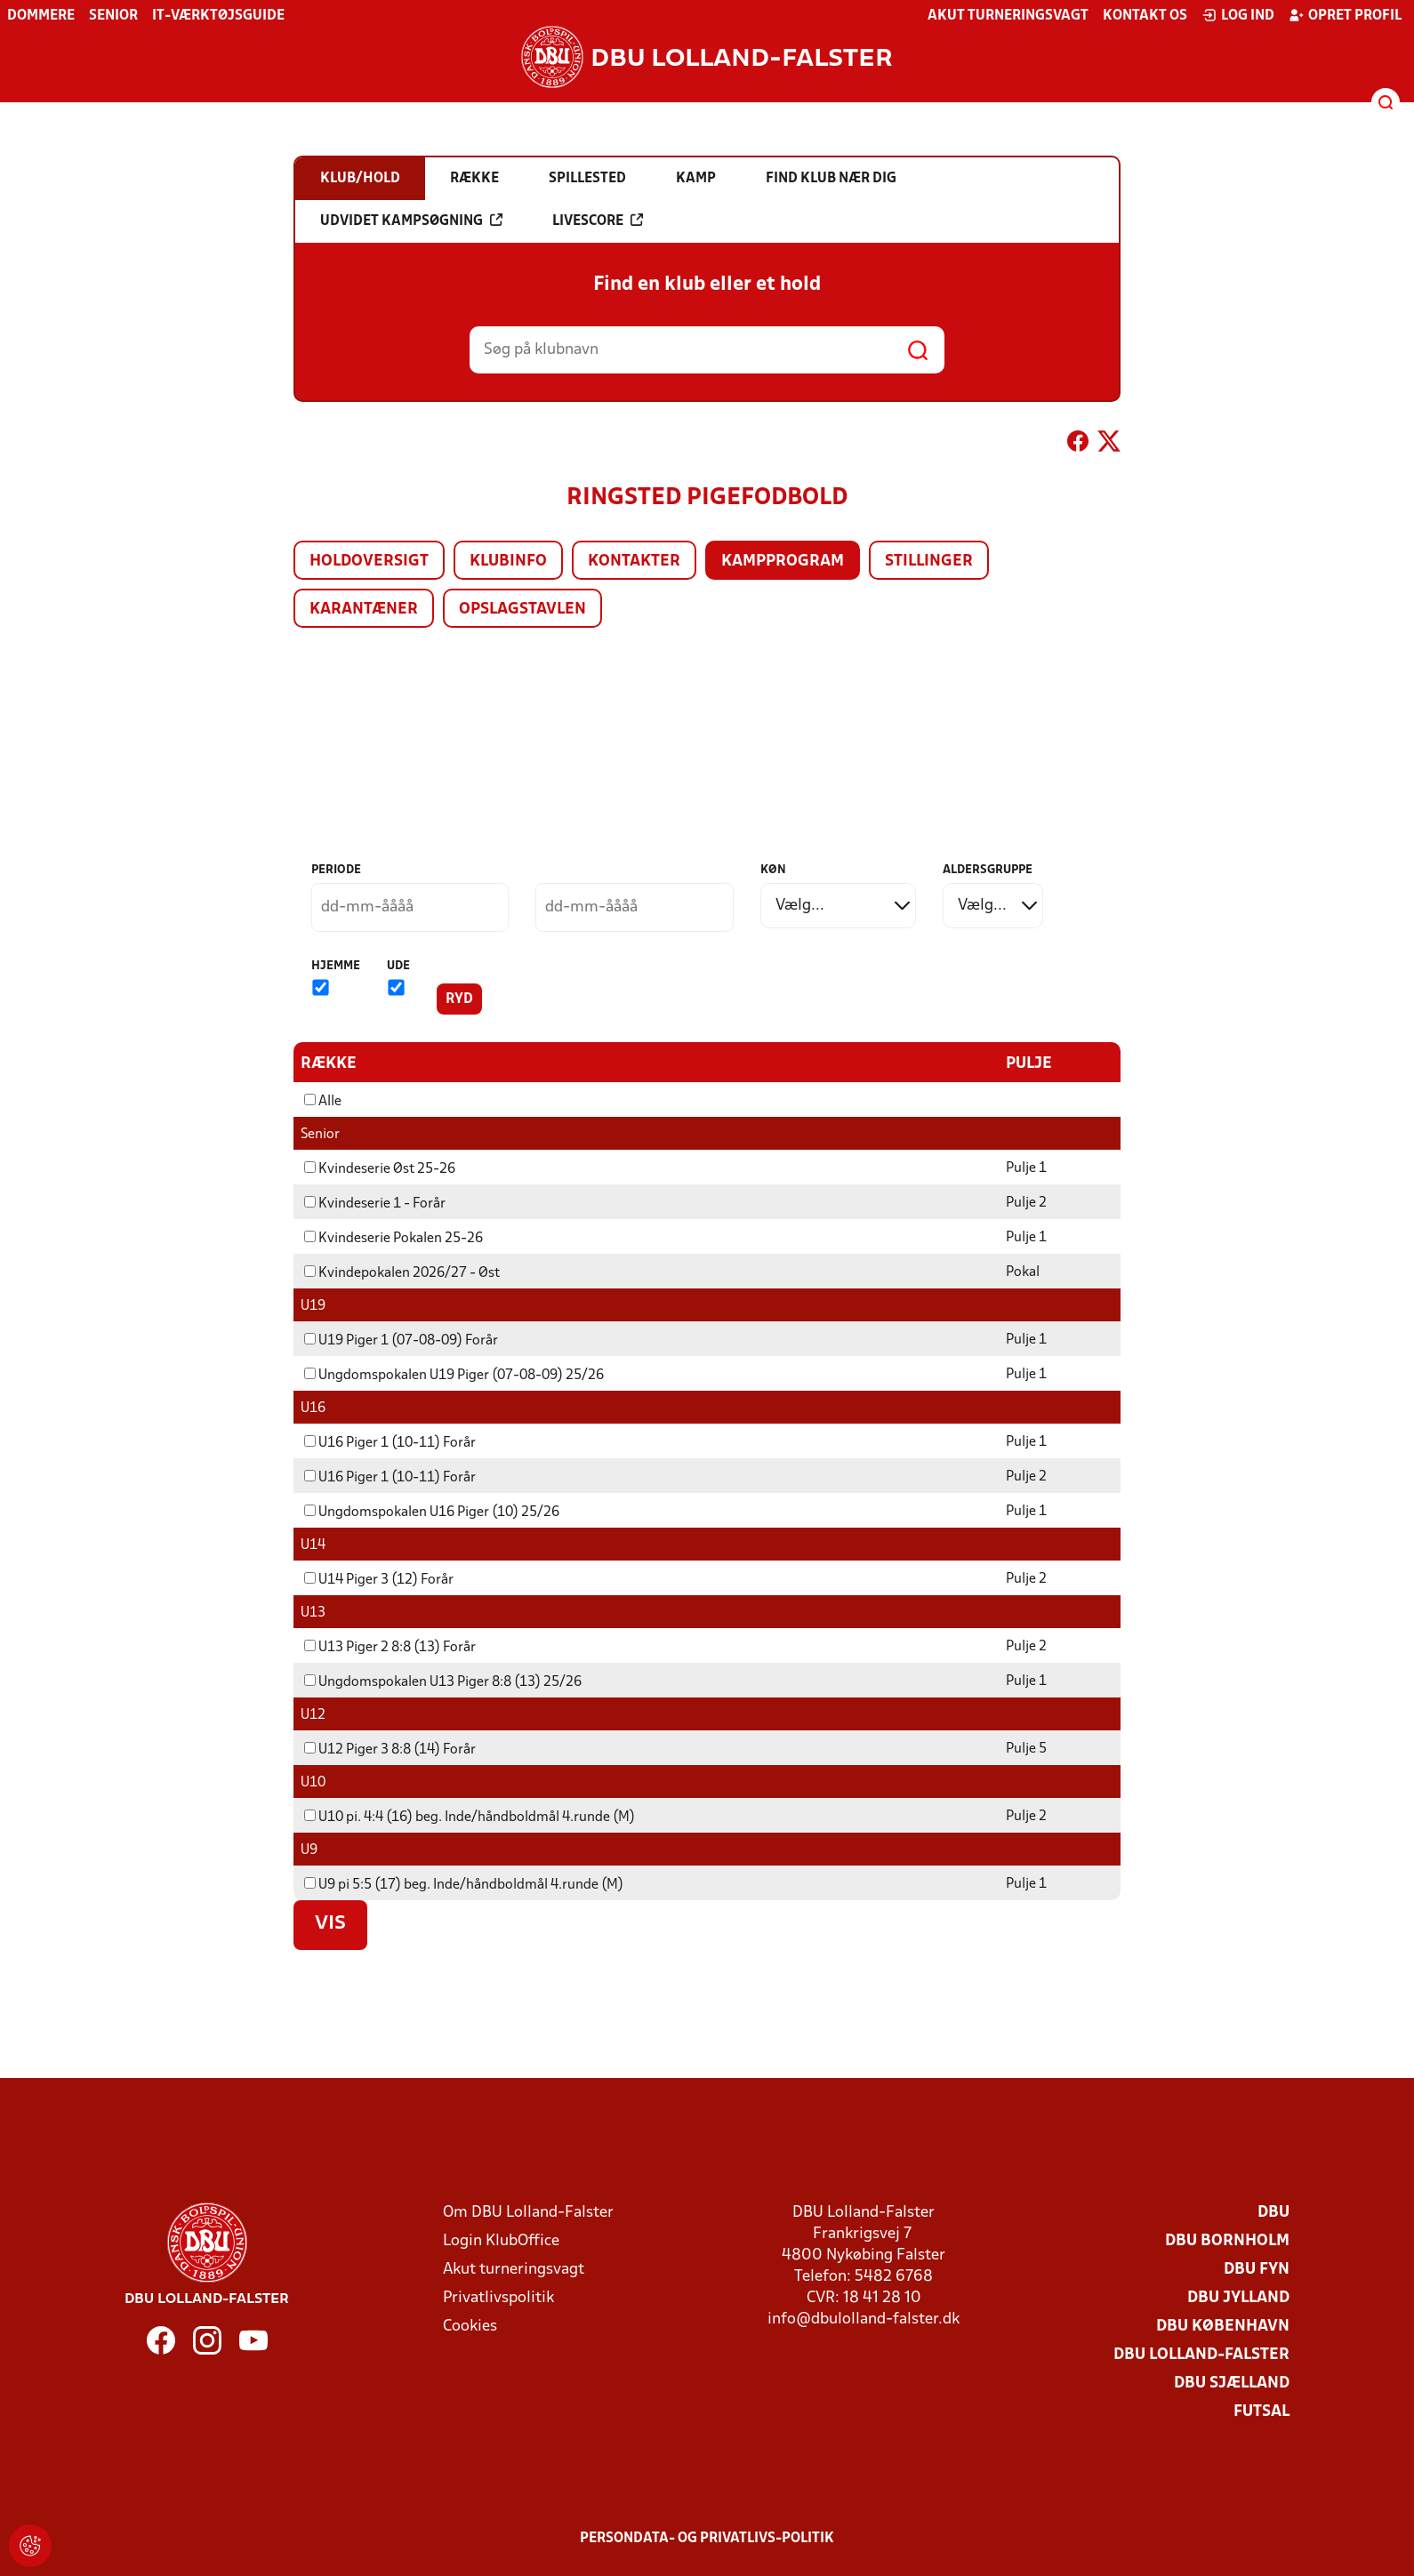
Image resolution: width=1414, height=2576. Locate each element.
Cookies (470, 2325)
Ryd (459, 999)
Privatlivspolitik (498, 2297)
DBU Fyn (1256, 2268)
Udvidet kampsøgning (411, 220)
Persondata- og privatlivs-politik (707, 2538)
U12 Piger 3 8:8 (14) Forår (390, 1749)
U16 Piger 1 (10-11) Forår (390, 1442)
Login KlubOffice (501, 2240)
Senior (113, 16)
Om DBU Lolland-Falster (528, 2211)
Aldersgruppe (987, 870)
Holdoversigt (369, 561)
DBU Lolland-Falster (1201, 2354)
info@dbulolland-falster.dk (863, 2318)
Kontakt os (1145, 16)
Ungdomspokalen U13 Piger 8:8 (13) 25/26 (443, 1681)
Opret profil (1345, 15)
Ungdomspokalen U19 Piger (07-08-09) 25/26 (454, 1374)
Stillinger (929, 561)
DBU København (1222, 2325)
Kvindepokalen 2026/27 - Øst (402, 1272)
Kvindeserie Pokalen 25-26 (393, 1238)
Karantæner (363, 609)
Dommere (41, 16)
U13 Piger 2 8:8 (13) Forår (390, 1647)
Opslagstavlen (522, 609)
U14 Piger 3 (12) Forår (379, 1579)
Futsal (1261, 2411)
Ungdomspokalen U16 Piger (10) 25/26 (431, 1511)
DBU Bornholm (1227, 2240)
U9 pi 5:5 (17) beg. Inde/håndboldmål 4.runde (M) (463, 1884)
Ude (398, 966)
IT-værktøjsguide (218, 16)
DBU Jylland (1238, 2297)
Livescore (597, 220)
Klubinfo (508, 561)
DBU (1273, 2211)
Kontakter (634, 561)
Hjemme (335, 966)
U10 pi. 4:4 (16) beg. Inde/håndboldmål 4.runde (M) (469, 1816)
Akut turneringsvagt (1008, 16)
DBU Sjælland (1231, 2382)
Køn (773, 870)
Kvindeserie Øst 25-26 (379, 1168)
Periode (336, 870)
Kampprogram (782, 561)
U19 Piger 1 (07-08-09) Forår (401, 1340)
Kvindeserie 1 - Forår (375, 1203)
